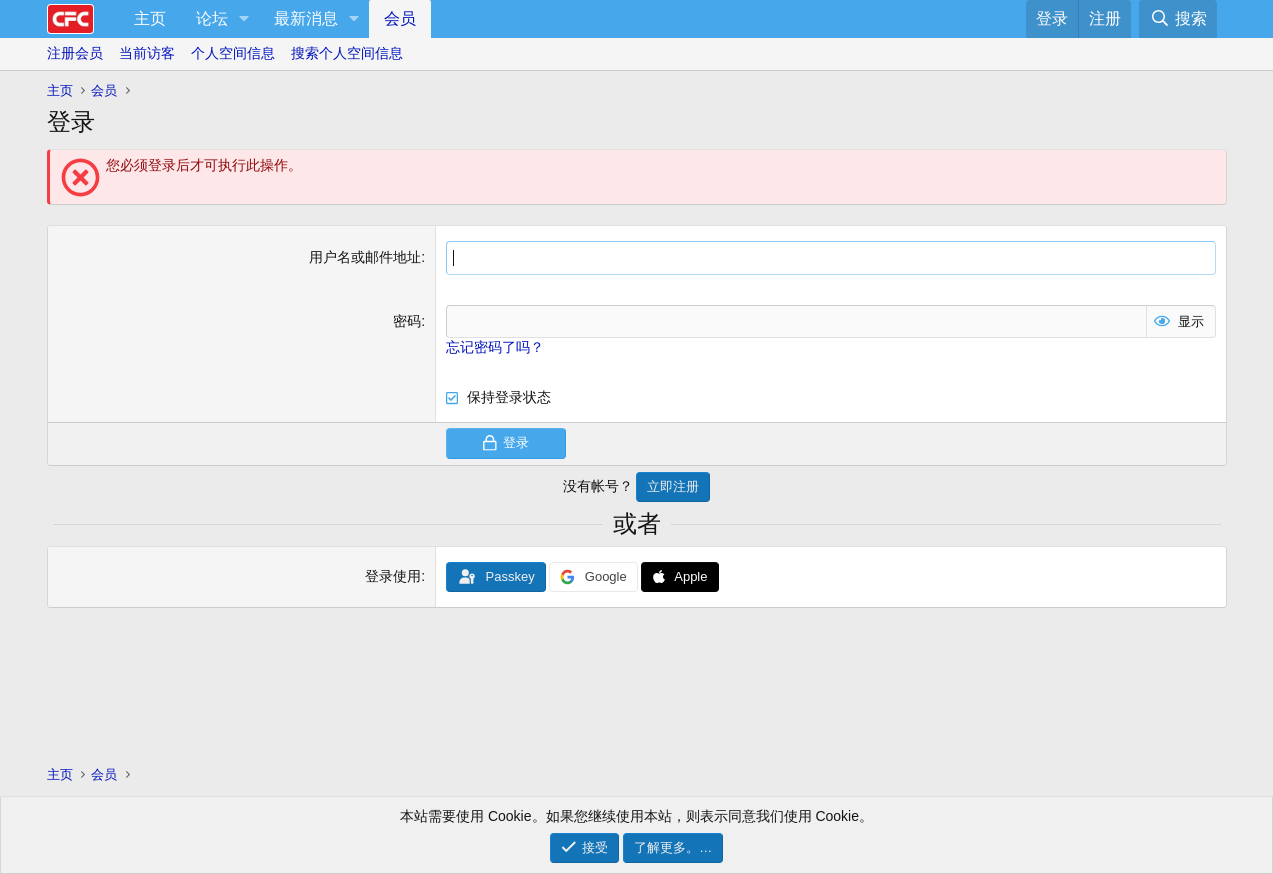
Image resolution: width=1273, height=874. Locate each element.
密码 (407, 321)
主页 (150, 18)
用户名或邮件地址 (365, 257)
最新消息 (306, 18)
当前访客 (147, 53)
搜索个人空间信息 (347, 53)
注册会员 (75, 53)
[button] (244, 19)
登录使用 (393, 576)
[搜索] (1177, 19)
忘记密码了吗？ (495, 347)
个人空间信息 (233, 53)
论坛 (212, 18)
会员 (400, 18)
